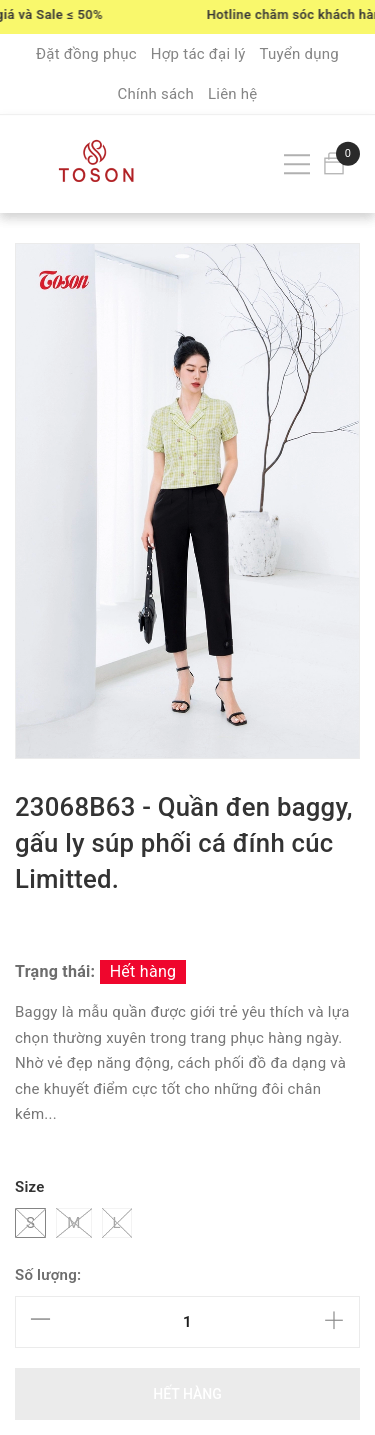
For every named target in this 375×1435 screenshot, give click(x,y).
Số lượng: (48, 1275)
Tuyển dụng (299, 54)
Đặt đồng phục (86, 54)
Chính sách (155, 94)
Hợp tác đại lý (198, 54)
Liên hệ (233, 94)
